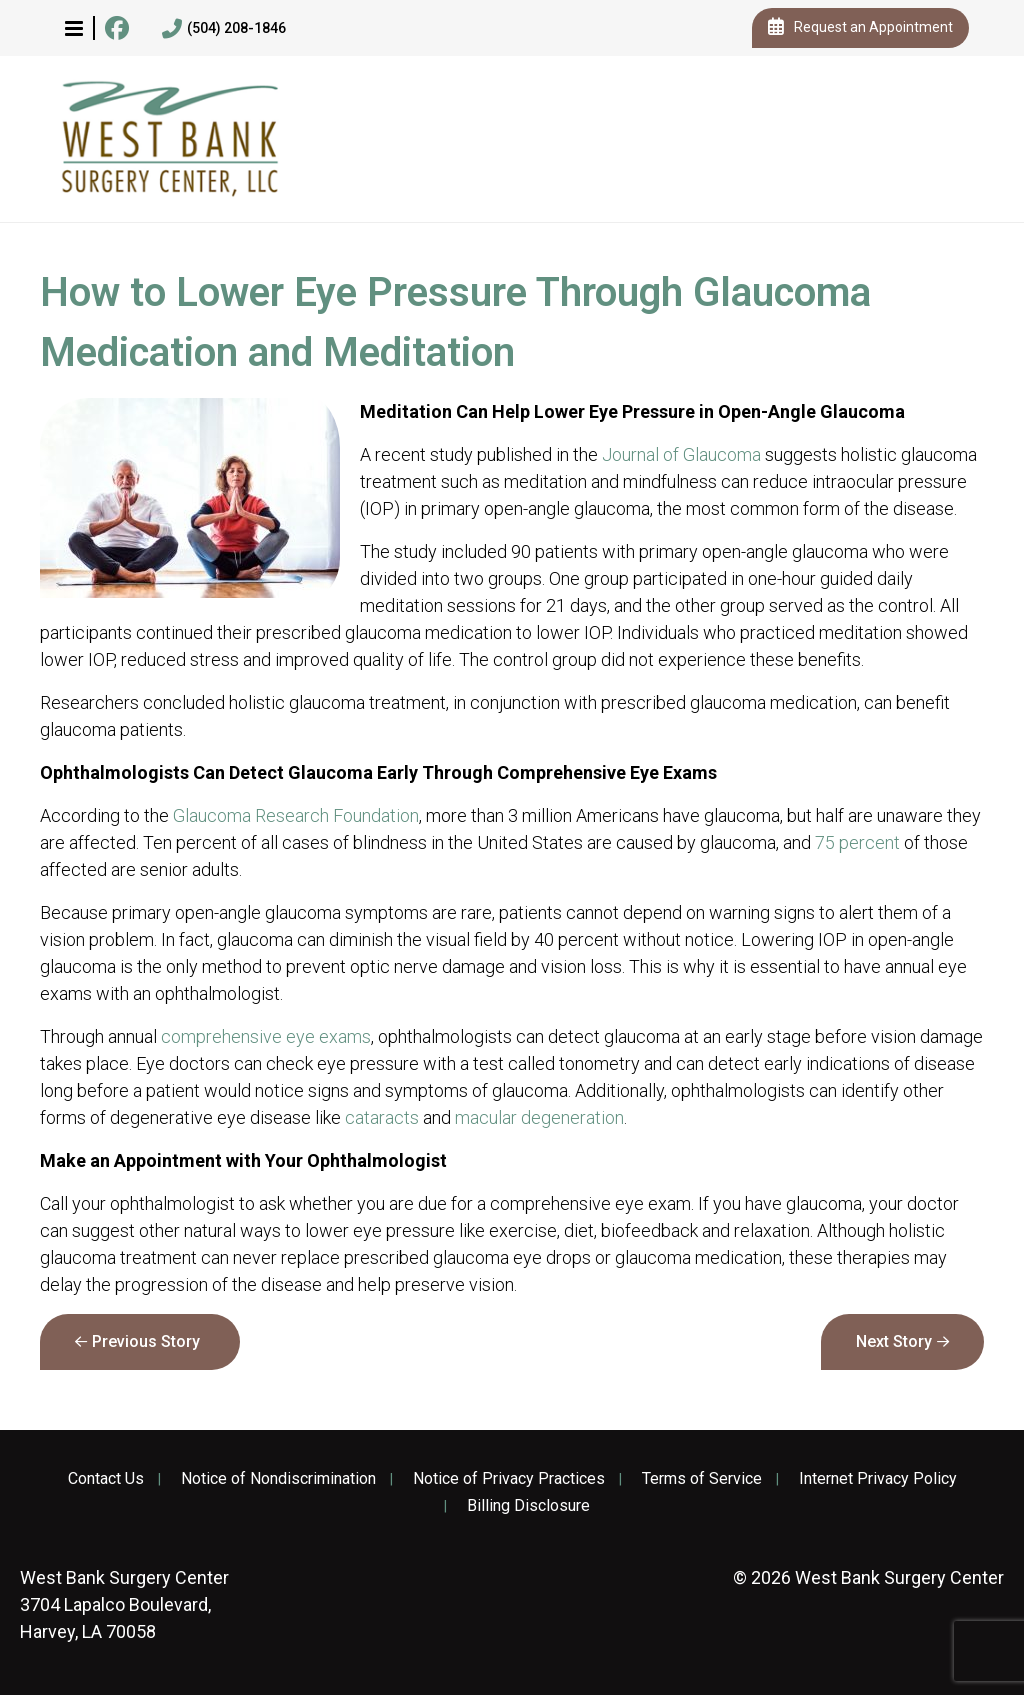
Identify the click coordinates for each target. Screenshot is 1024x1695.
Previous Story (146, 1341)
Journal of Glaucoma (681, 454)
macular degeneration (539, 1117)
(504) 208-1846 (224, 29)
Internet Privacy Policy (878, 1479)
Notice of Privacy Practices (509, 1479)
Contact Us (106, 1479)
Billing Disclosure (528, 1506)
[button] (74, 28)
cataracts (382, 1117)
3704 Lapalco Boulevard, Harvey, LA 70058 (124, 1604)
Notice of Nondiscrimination (278, 1479)
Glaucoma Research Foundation (296, 815)
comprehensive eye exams (266, 1036)
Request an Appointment (860, 28)
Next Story (894, 1341)
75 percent (857, 842)
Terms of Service (702, 1479)
